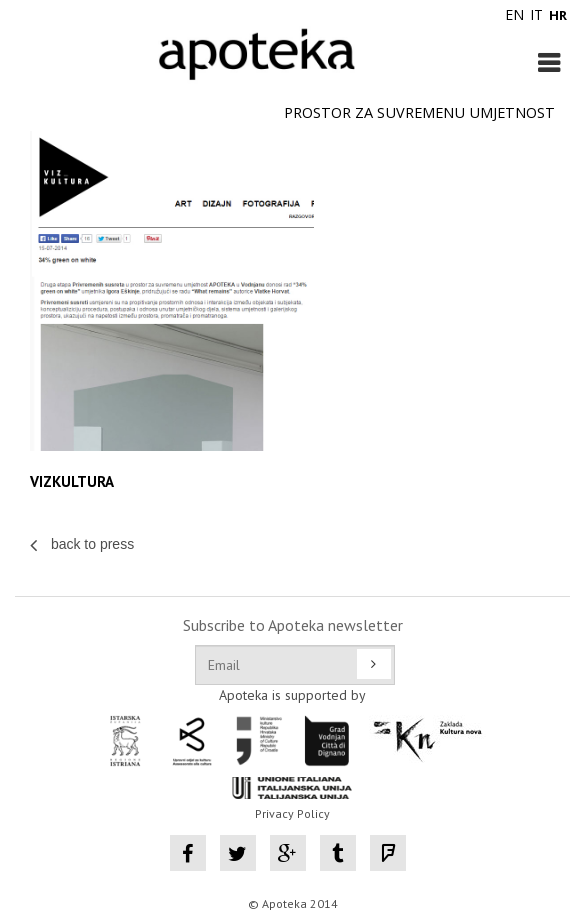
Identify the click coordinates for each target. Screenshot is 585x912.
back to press (82, 544)
